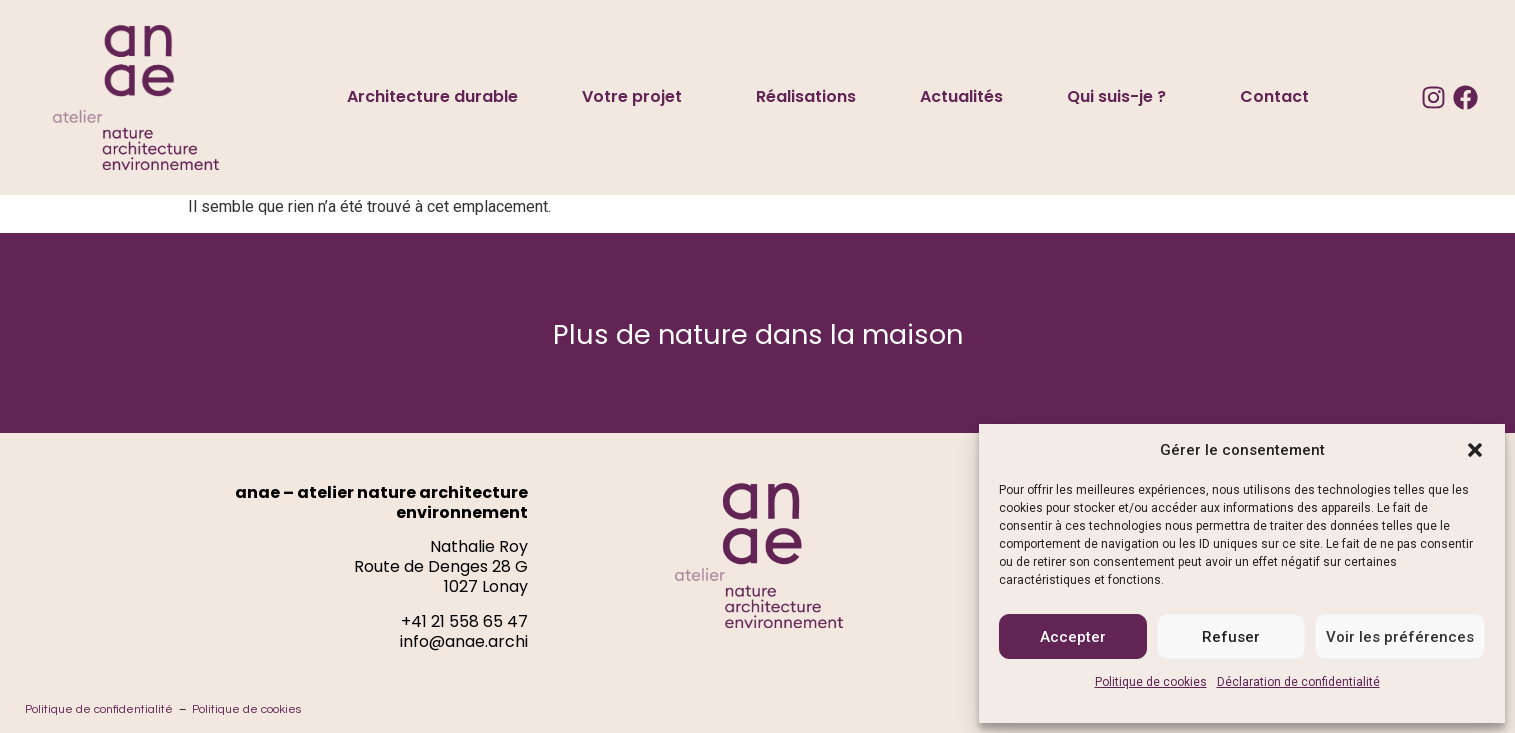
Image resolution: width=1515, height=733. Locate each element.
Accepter (1073, 637)
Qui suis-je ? (1121, 96)
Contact (1274, 96)
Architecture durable (432, 96)
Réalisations (806, 96)
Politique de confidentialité (99, 709)
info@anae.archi (464, 641)
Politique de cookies (1151, 682)
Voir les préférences (1400, 637)
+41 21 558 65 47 (464, 621)
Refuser (1231, 637)
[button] (1475, 450)
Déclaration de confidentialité (1298, 682)
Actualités (961, 96)
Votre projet (637, 96)
